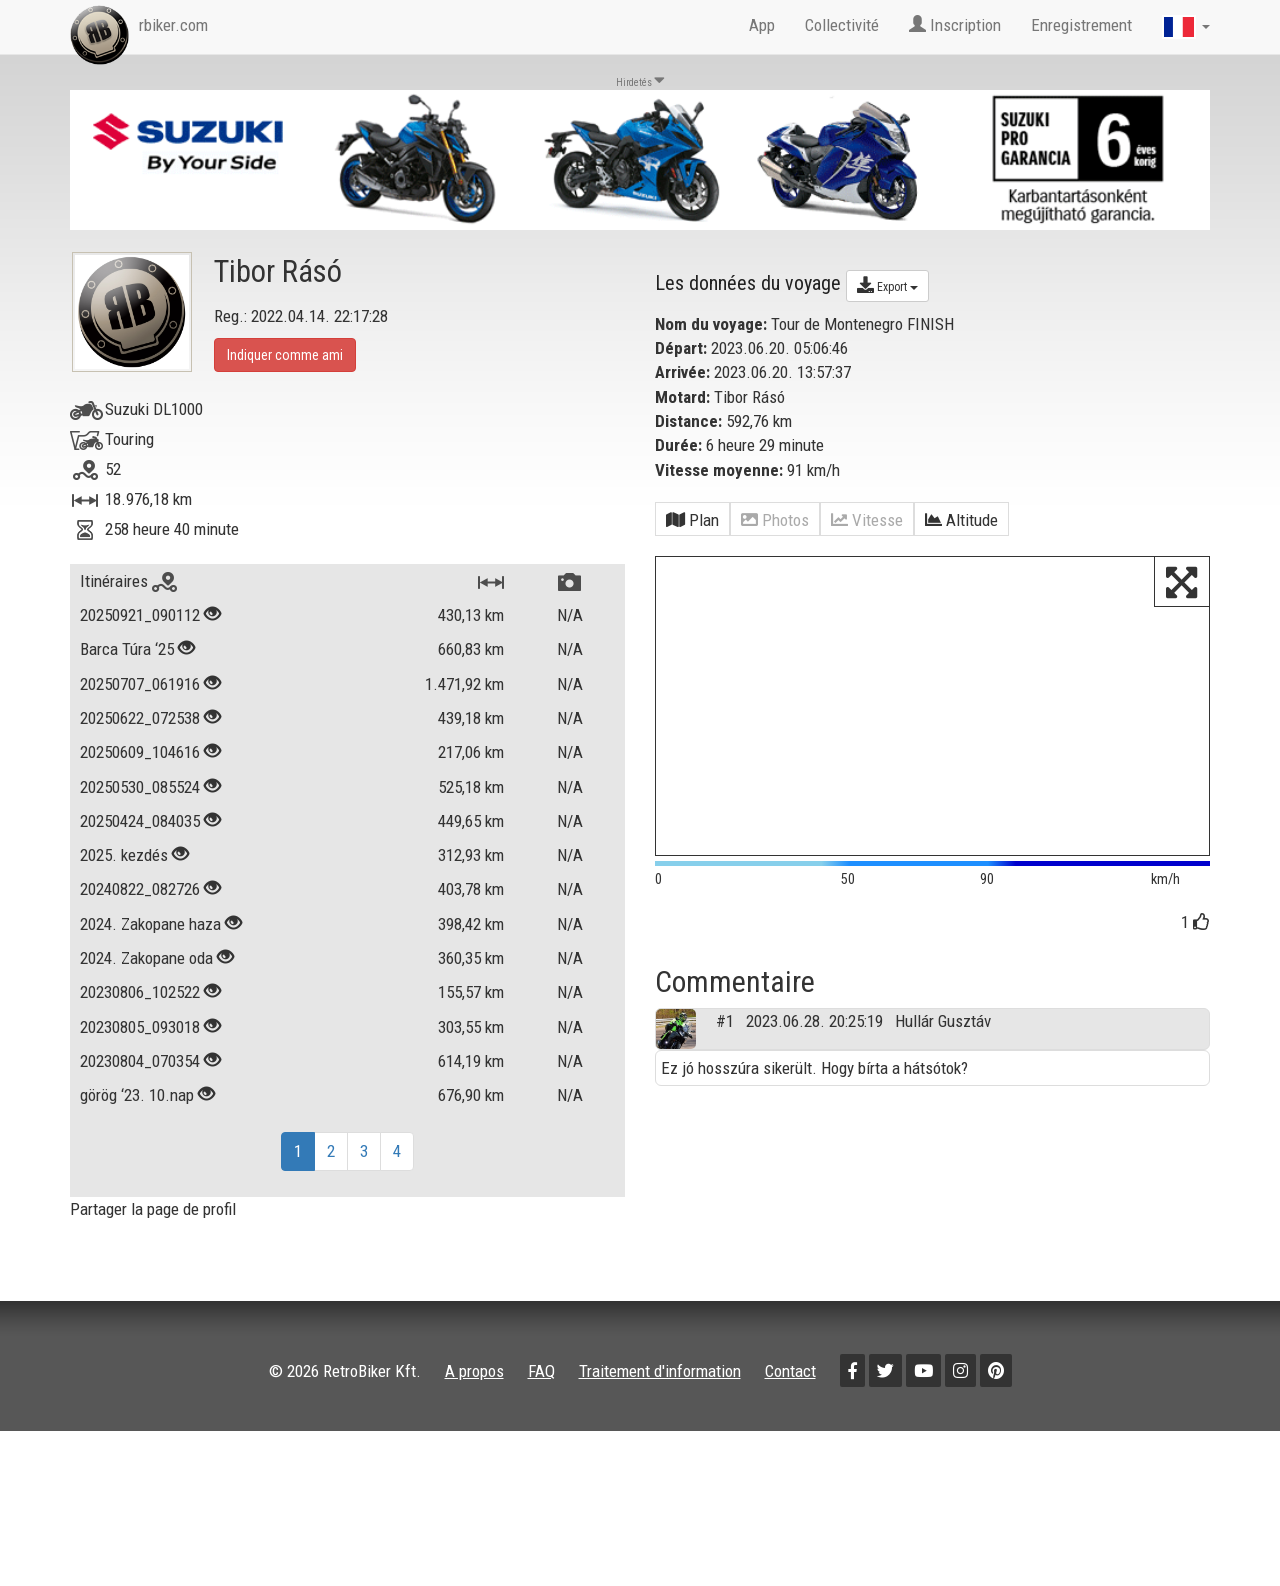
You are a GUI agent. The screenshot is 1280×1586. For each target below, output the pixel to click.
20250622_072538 (140, 718)
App (762, 25)
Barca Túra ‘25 (127, 649)
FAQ (541, 1371)
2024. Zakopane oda (146, 958)
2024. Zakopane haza (150, 924)
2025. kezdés (124, 855)
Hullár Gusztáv (943, 1063)
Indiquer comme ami (285, 355)
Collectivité (842, 25)
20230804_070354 (140, 1061)
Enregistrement (1081, 25)
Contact (790, 1371)
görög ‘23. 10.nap (137, 1095)
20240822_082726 (140, 889)
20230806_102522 (140, 992)
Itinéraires (128, 581)
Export (887, 285)
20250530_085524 (140, 787)
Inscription (955, 25)
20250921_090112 (140, 615)
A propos (474, 1371)
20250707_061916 (140, 684)
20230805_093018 (140, 1027)
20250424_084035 (140, 821)
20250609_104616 (140, 752)
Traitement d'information (660, 1371)
